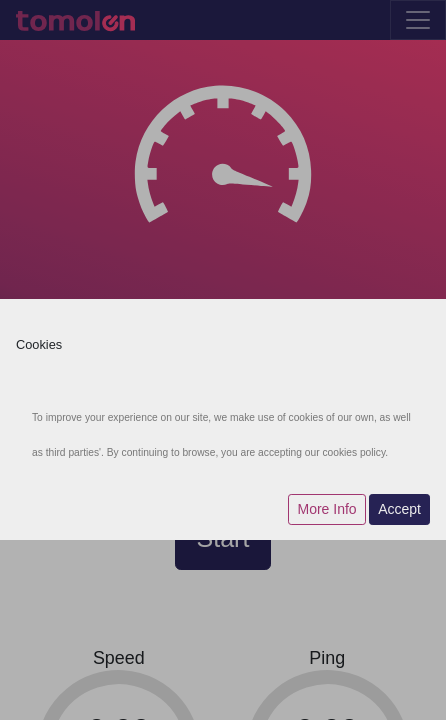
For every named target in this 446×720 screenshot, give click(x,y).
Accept (399, 509)
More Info (326, 509)
